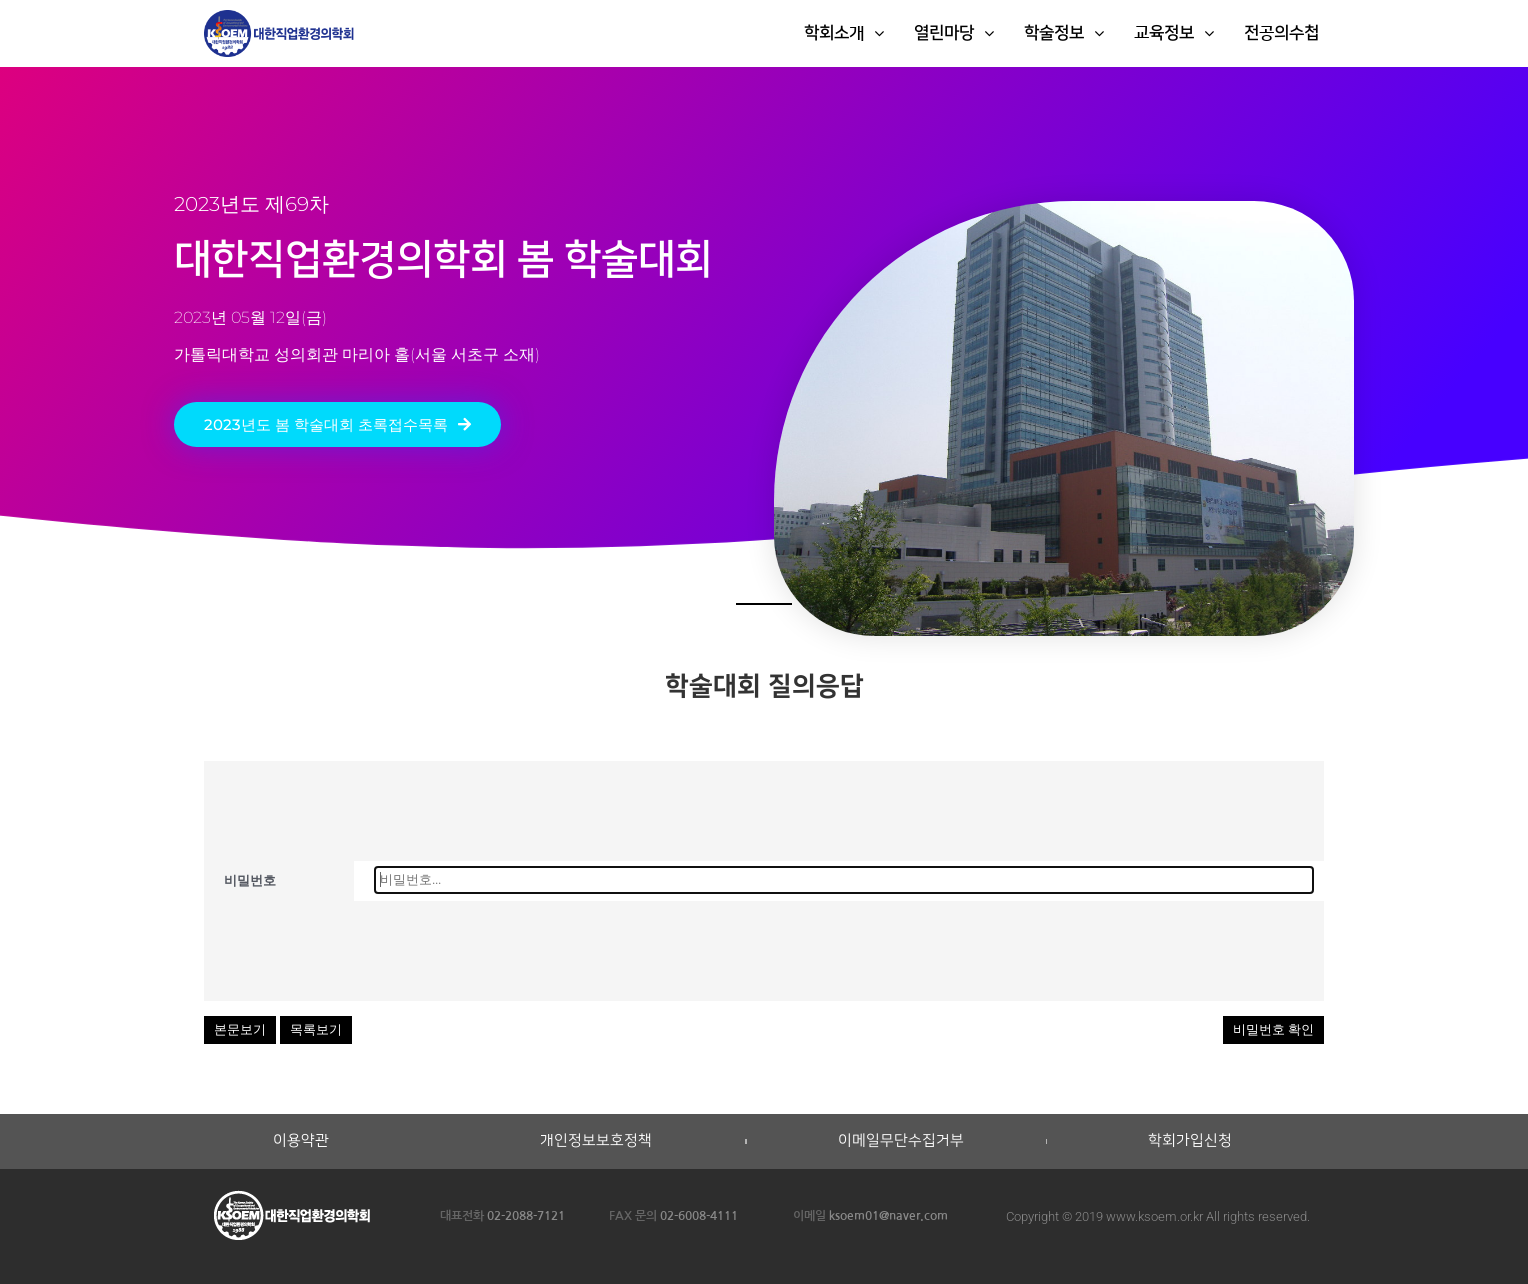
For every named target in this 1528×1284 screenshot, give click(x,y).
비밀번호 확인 (1273, 1029)
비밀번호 (250, 880)
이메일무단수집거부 (901, 1141)
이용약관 (301, 1141)
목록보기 (316, 1029)
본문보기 (240, 1029)
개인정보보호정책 (596, 1141)
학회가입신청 (1190, 1141)
